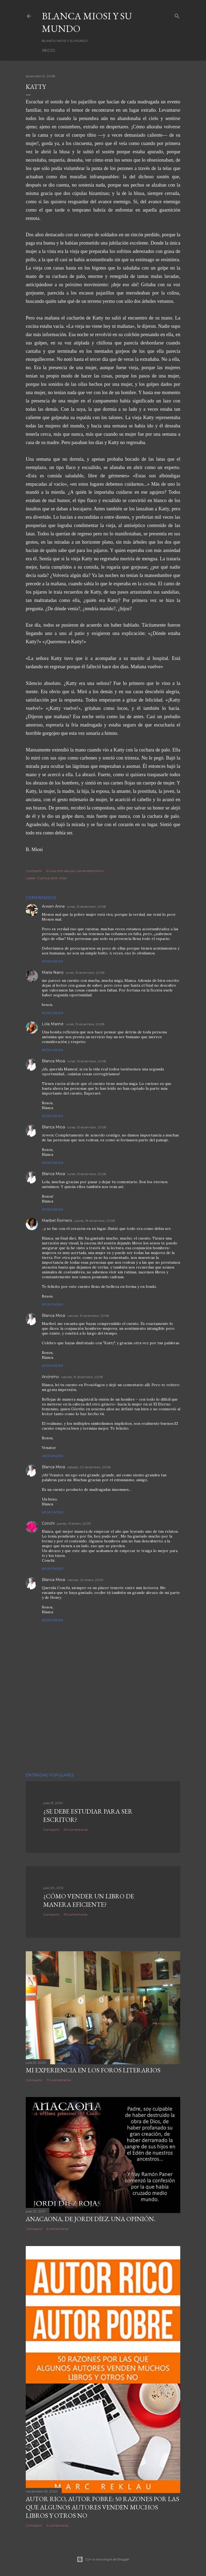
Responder (52, 961)
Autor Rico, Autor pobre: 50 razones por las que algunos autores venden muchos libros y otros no (102, 2507)
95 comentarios (75, 1914)
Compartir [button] (34, 871)
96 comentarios (76, 1829)
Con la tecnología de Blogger (103, 2559)
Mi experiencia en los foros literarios (93, 2070)
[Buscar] (177, 15)
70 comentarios (58, 2080)
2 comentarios (57, 2525)
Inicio (48, 50)
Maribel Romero (57, 1220)
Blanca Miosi (53, 1061)
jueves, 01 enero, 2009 (74, 1523)
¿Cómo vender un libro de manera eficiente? (88, 1900)
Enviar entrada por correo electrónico (75, 871)
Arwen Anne (53, 906)
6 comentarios (57, 2229)
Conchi (48, 1523)
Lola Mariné (53, 1024)
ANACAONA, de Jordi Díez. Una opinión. (90, 2219)
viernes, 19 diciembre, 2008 (88, 1316)
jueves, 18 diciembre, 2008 (94, 1221)
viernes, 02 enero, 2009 (85, 1580)
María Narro (53, 972)
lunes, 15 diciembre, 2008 (86, 906)
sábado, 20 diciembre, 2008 (89, 1467)
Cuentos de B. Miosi (52, 878)
